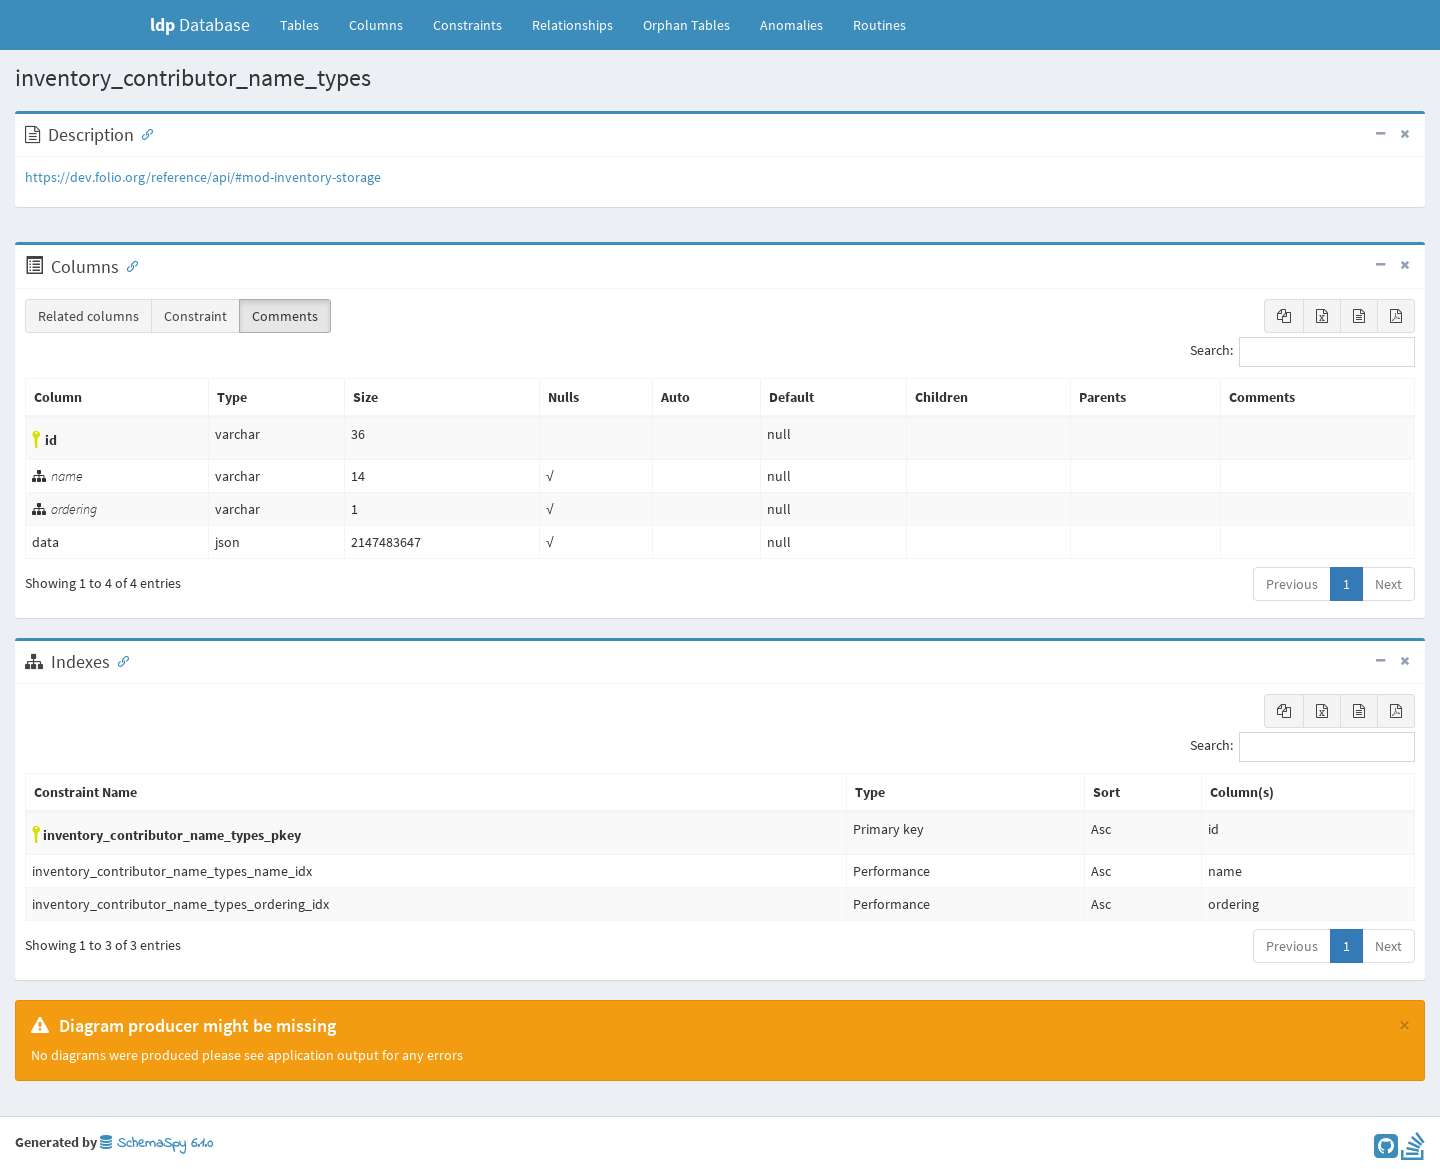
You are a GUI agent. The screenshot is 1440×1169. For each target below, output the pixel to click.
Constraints (467, 25)
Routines (879, 25)
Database (200, 24)
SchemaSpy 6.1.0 (156, 1143)
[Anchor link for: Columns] (128, 265)
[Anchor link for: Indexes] (119, 660)
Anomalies (791, 25)
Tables (307, 24)
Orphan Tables (686, 25)
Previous (1292, 584)
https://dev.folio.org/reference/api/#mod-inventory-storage (203, 177)
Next (1388, 584)
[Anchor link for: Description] (143, 133)
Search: (1302, 352)
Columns (376, 25)
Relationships (572, 25)
